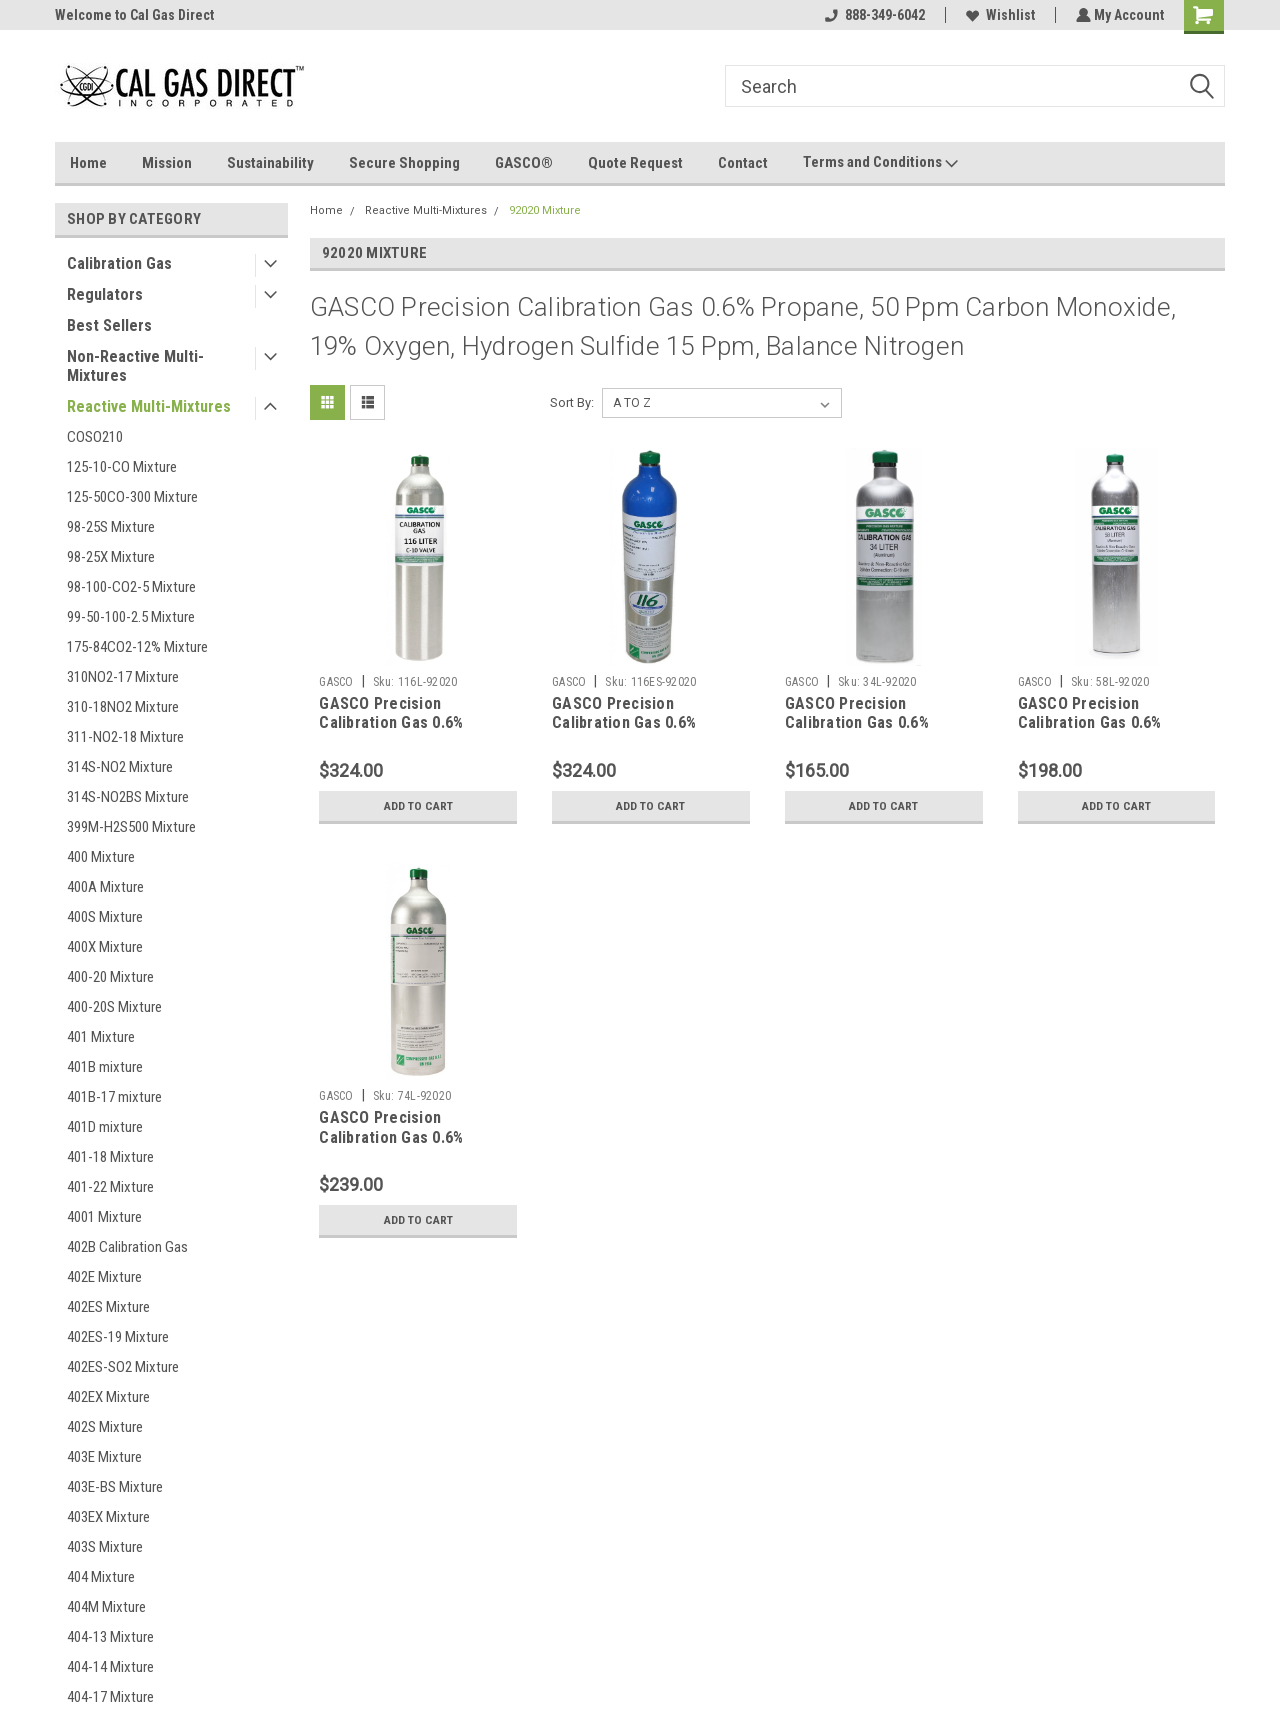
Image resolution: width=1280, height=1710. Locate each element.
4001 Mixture (104, 1217)
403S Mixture (105, 1547)
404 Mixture (101, 1577)
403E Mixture (104, 1457)
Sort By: (572, 402)
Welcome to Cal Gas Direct (134, 15)
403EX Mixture (108, 1517)
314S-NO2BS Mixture (128, 797)
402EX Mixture (108, 1397)
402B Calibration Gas (127, 1247)
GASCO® (524, 163)
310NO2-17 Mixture (123, 677)
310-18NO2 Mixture (123, 707)
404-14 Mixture (110, 1667)
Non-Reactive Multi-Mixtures (135, 366)
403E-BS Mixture (115, 1487)
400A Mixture (105, 887)
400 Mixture (101, 857)
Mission (167, 163)
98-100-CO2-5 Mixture (131, 587)
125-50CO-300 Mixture (132, 497)
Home (88, 163)
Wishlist (998, 15)
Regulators (105, 294)
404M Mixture (106, 1607)
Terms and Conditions (880, 163)
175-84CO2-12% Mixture (137, 647)
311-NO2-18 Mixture (125, 737)
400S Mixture (105, 917)
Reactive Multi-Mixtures (149, 406)
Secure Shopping (404, 163)
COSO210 (95, 437)
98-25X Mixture (111, 557)
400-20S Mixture (114, 1007)
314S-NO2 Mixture (120, 767)
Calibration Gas (119, 263)
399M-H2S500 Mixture (131, 827)
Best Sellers (109, 325)
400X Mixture (105, 947)
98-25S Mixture (111, 527)
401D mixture (105, 1127)
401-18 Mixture (110, 1157)
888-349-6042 (873, 15)
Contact (743, 163)
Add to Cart (418, 806)
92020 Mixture (545, 210)
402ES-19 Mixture (118, 1337)
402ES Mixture (108, 1307)
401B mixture (105, 1067)
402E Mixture (104, 1277)
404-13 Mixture (110, 1637)
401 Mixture (101, 1037)
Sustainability (270, 163)
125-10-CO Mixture (122, 467)
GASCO (336, 682)
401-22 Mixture (110, 1187)
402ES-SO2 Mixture (123, 1367)
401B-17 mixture (114, 1097)
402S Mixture (105, 1427)
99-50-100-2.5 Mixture (131, 617)
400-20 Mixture (110, 977)
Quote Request (635, 163)
